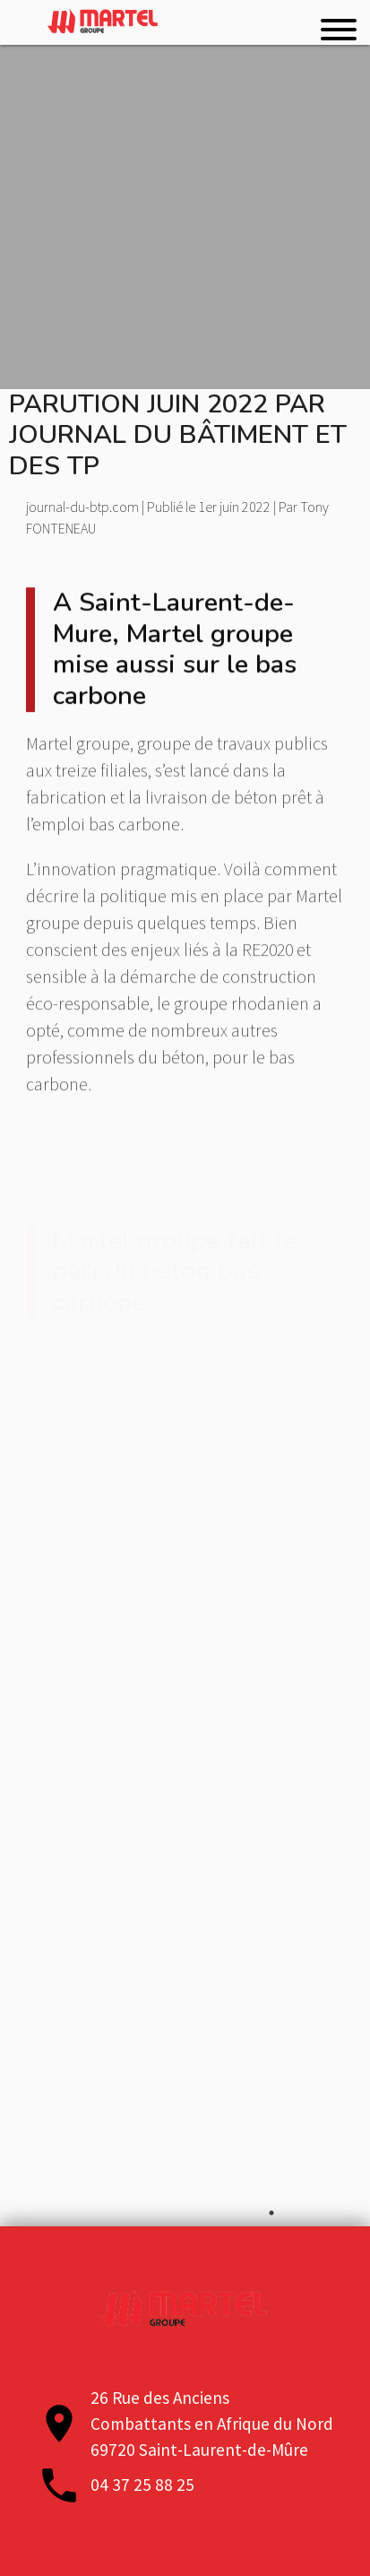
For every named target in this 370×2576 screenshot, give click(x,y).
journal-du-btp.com (82, 507)
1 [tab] (271, 2213)
